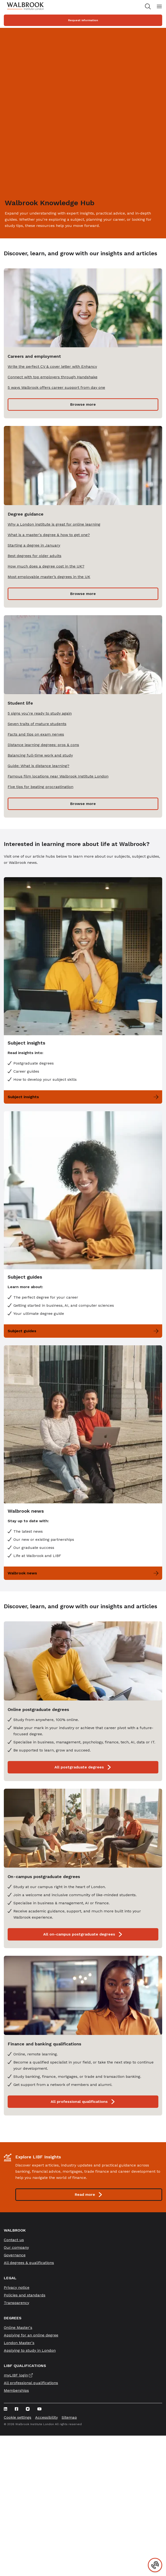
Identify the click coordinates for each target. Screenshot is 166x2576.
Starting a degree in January (34, 545)
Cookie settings (17, 2417)
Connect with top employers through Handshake (52, 377)
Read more (89, 2194)
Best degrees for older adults (34, 555)
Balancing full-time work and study (40, 755)
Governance (15, 2255)
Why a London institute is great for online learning (54, 524)
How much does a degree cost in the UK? (46, 566)
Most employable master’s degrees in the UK (49, 576)
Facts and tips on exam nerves (36, 734)
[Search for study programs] (148, 6)
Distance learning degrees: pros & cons (43, 745)
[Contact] (155, 2565)
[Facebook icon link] (16, 2409)
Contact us (14, 2240)
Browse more (83, 404)
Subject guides (83, 1331)
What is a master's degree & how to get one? (49, 535)
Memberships (16, 2390)
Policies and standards (24, 2295)
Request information (83, 20)
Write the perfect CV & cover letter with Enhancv (52, 366)
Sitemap (69, 2417)
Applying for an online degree (31, 2335)
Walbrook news (83, 1573)
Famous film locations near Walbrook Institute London (58, 776)
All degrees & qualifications (29, 2262)
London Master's (19, 2342)
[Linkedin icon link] (5, 2409)
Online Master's (18, 2327)
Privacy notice (16, 2287)
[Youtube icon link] (39, 2409)
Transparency (16, 2302)
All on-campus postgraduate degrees (83, 1934)
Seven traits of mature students (37, 724)
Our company (16, 2247)
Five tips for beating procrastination (40, 786)
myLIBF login (16, 2375)
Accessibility (46, 2417)
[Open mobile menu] (159, 6)
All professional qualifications (83, 2101)
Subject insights (83, 1097)
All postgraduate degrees (83, 1767)
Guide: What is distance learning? (38, 765)
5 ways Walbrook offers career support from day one (56, 387)
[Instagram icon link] (28, 2409)
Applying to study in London (30, 2350)
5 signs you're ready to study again (40, 713)
